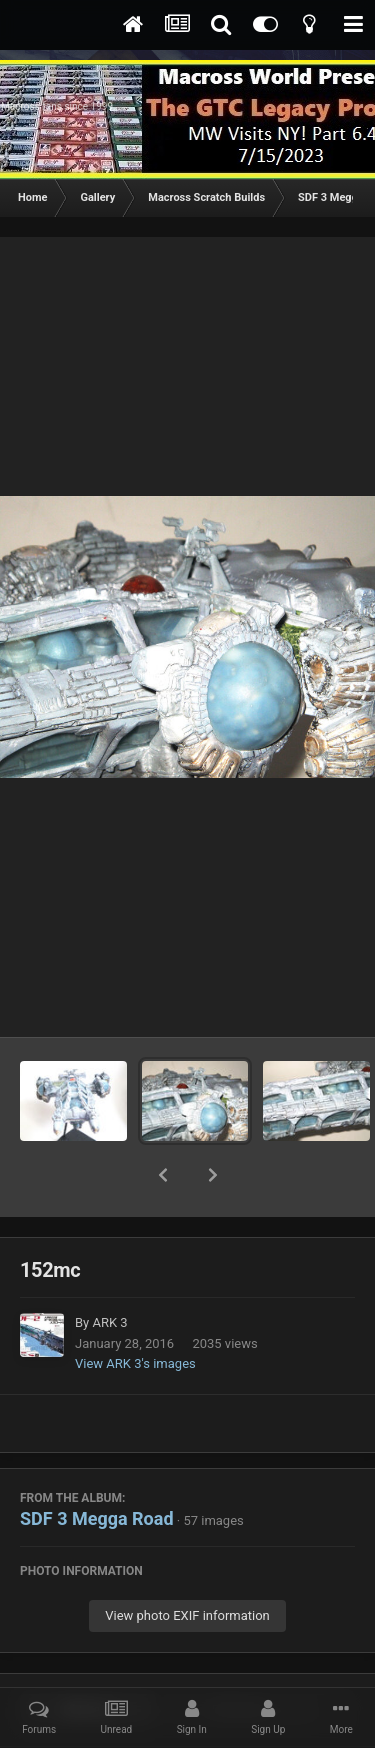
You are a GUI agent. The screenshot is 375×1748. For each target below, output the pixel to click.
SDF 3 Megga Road (97, 1466)
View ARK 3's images (135, 1311)
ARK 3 (109, 1270)
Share (87, 1658)
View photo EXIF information (187, 1563)
